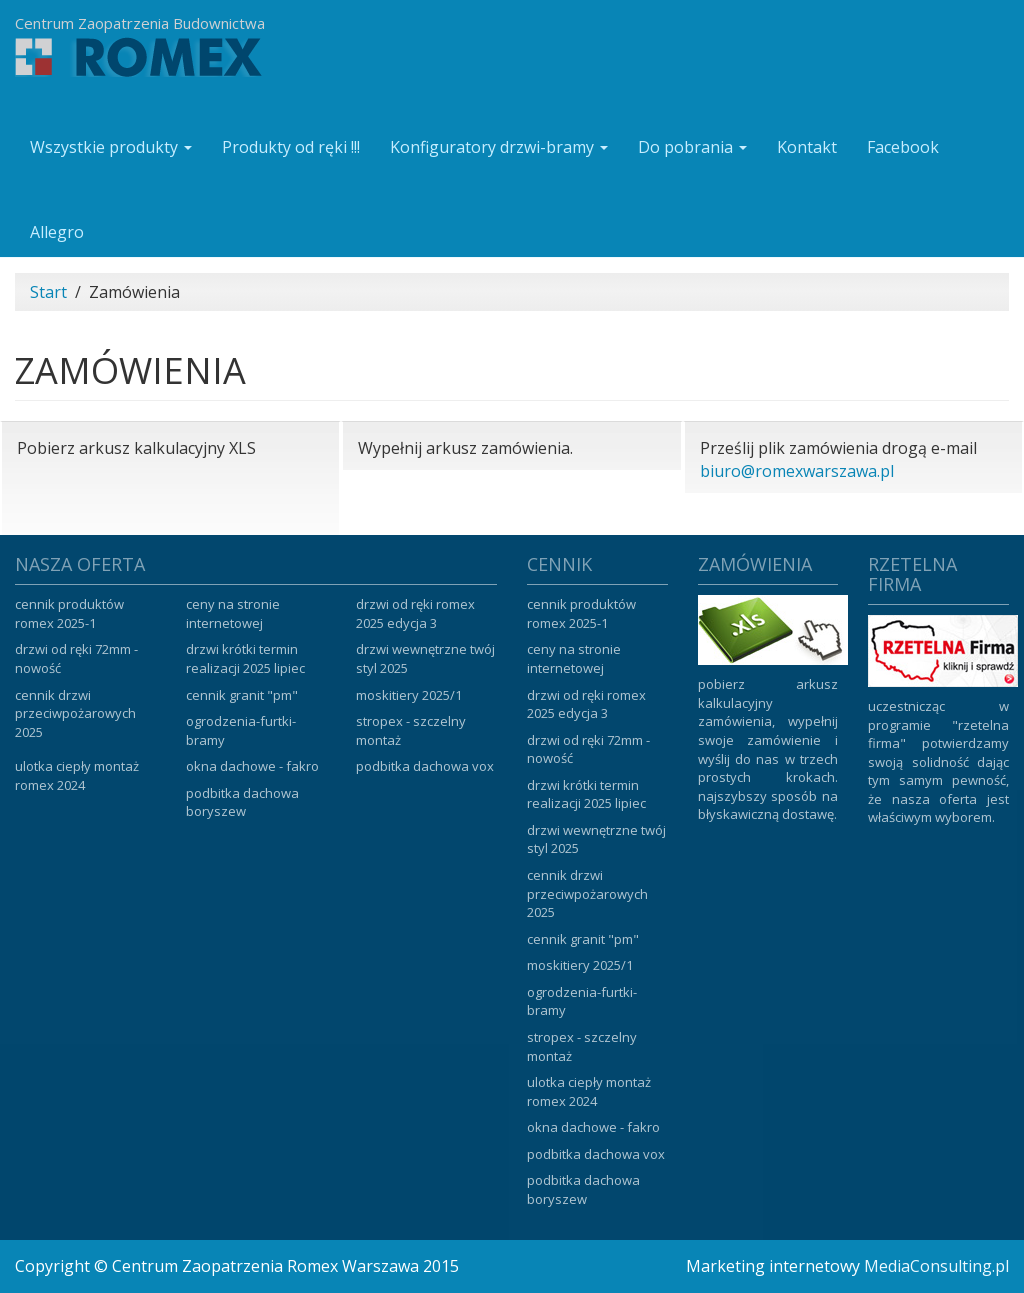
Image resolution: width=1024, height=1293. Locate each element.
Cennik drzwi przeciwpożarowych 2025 (75, 713)
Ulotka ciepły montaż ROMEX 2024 (77, 775)
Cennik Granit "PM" (242, 695)
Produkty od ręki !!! (291, 147)
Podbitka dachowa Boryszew (242, 802)
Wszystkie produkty (111, 147)
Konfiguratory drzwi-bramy (499, 147)
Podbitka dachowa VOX (425, 766)
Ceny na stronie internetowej (233, 613)
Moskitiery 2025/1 (409, 695)
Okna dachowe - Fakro (252, 766)
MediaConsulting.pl (936, 1266)
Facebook (903, 147)
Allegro (57, 232)
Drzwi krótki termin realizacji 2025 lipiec (245, 658)
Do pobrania (692, 147)
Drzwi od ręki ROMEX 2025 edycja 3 (415, 613)
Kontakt (807, 147)
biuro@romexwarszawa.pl (797, 471)
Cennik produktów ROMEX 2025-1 (69, 613)
